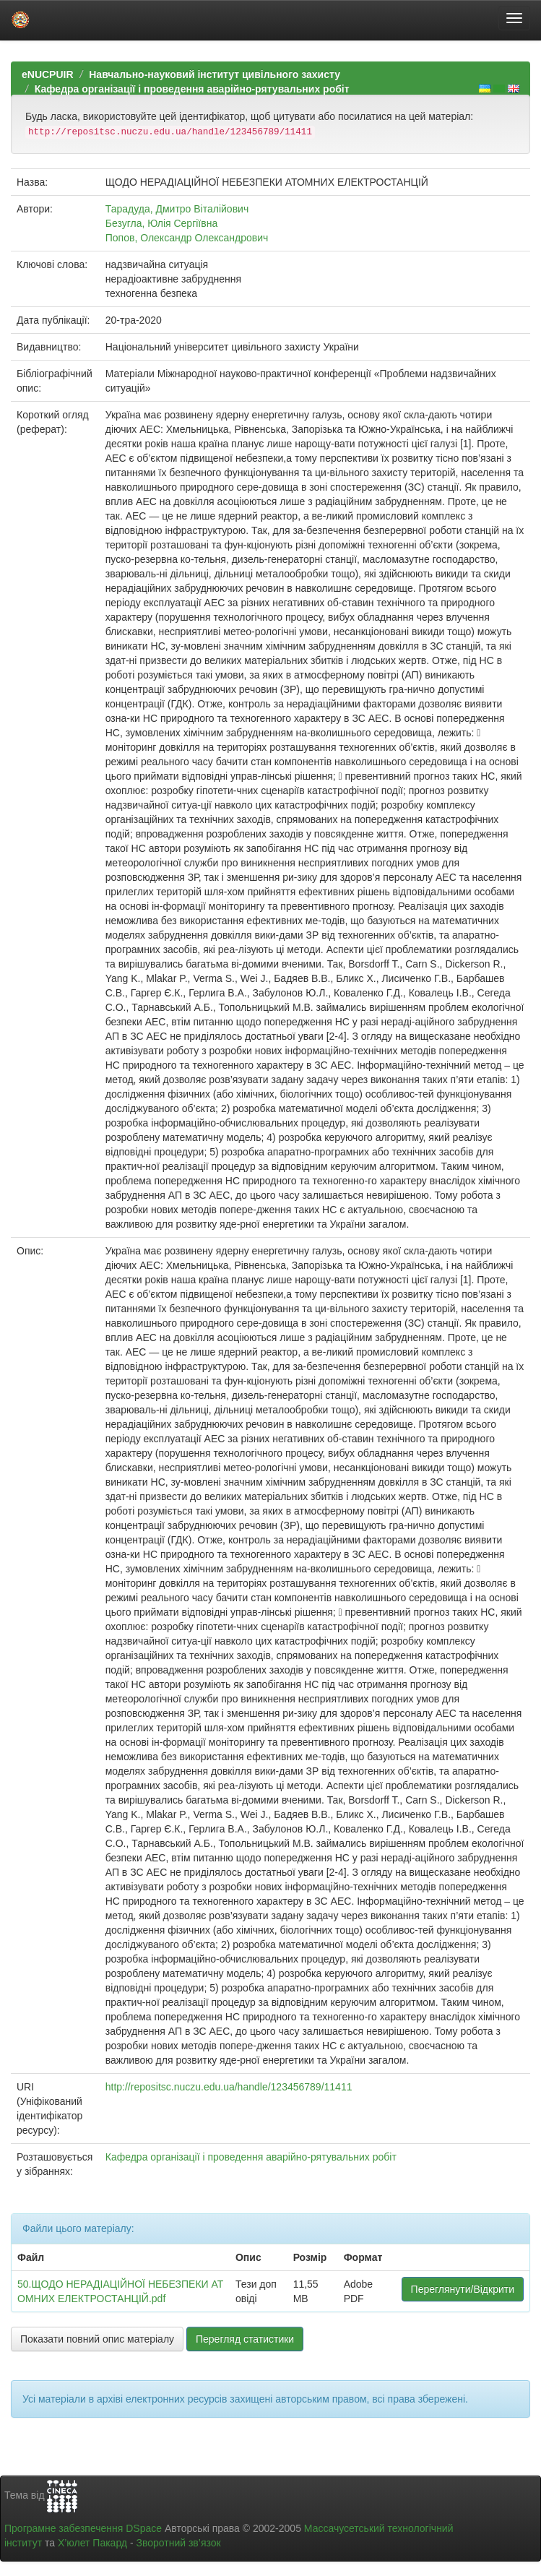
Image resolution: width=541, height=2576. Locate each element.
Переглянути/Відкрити (462, 2289)
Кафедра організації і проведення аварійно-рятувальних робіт (192, 89)
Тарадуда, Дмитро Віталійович (176, 209)
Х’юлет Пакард (92, 2543)
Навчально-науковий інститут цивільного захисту (214, 74)
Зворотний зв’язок (178, 2543)
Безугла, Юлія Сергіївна (161, 223)
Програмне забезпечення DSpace (83, 2528)
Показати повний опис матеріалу (97, 2339)
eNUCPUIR (48, 74)
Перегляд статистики (245, 2339)
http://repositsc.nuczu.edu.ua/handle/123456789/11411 (228, 2087)
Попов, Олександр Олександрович (187, 238)
